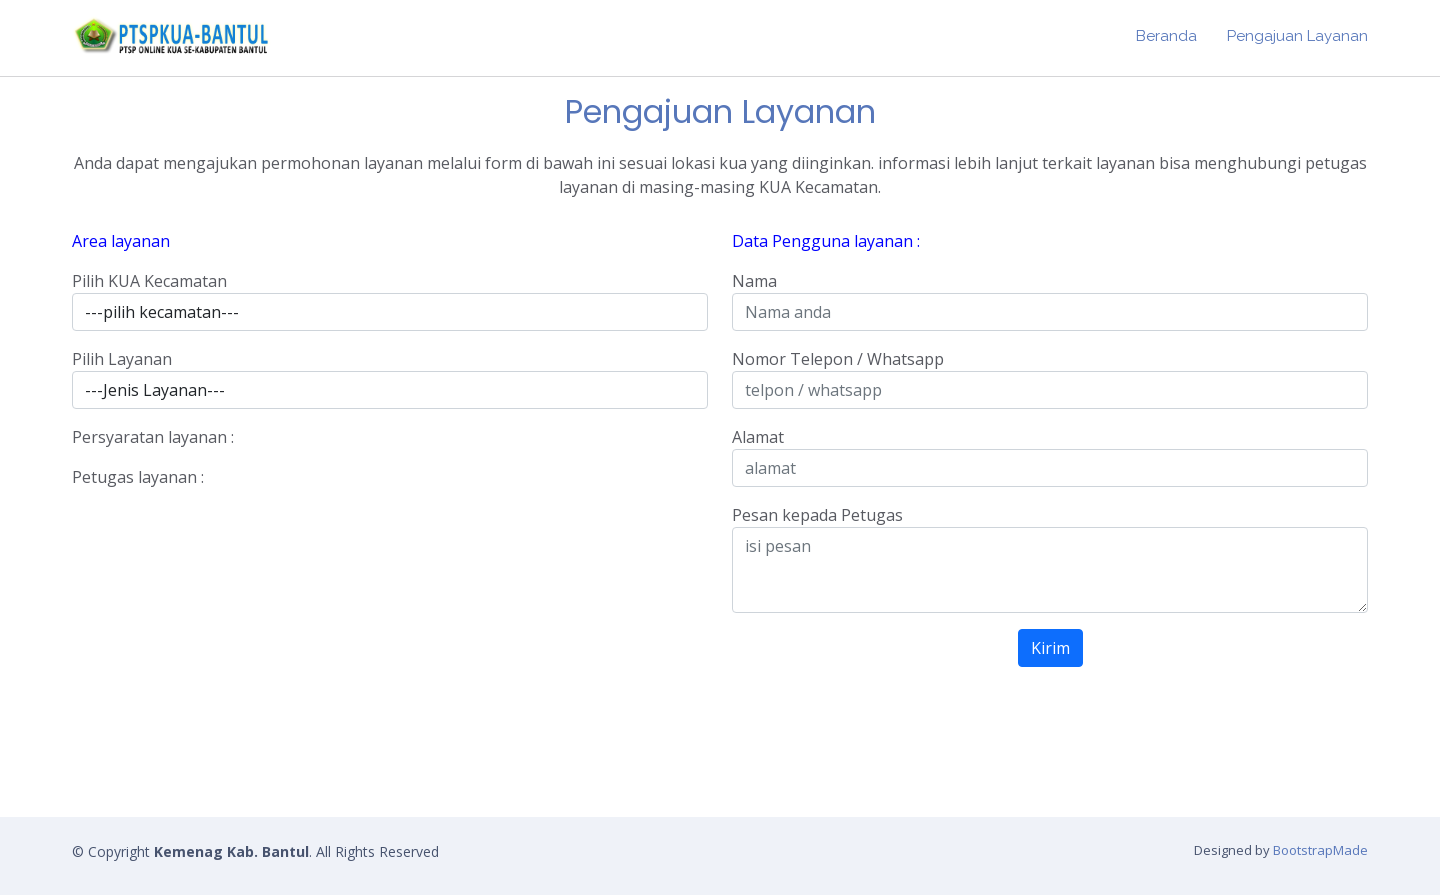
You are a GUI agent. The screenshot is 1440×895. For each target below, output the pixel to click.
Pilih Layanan (122, 359)
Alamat (758, 437)
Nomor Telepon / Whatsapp (838, 359)
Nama (754, 281)
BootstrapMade (1320, 850)
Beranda (1166, 36)
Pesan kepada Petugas (817, 515)
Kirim (1050, 648)
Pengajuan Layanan (1297, 36)
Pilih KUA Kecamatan (149, 281)
